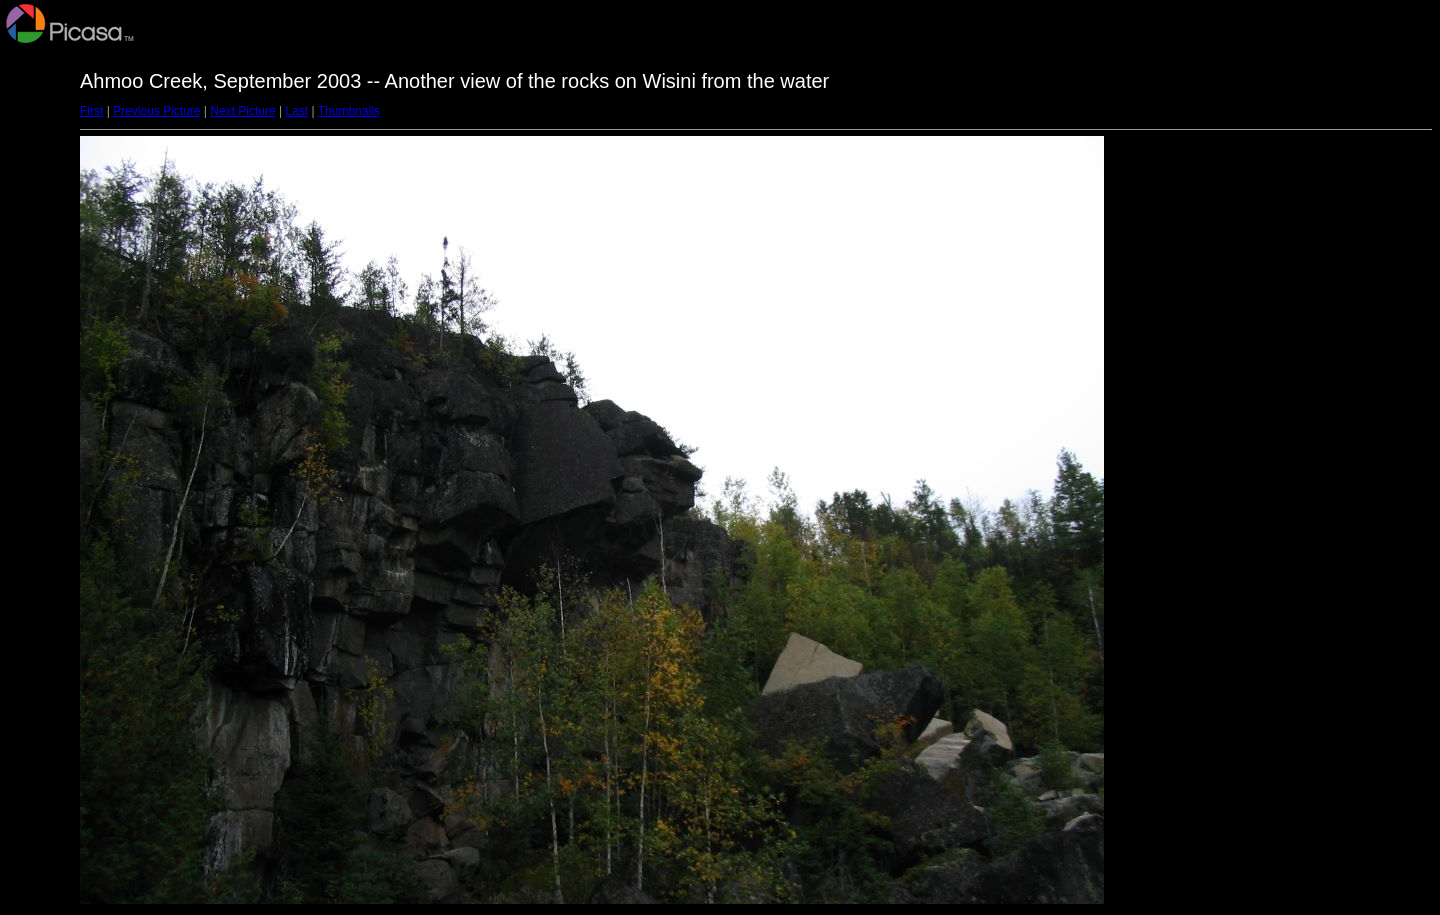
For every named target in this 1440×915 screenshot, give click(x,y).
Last (296, 111)
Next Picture (242, 111)
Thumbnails (349, 111)
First (91, 111)
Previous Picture (156, 111)
